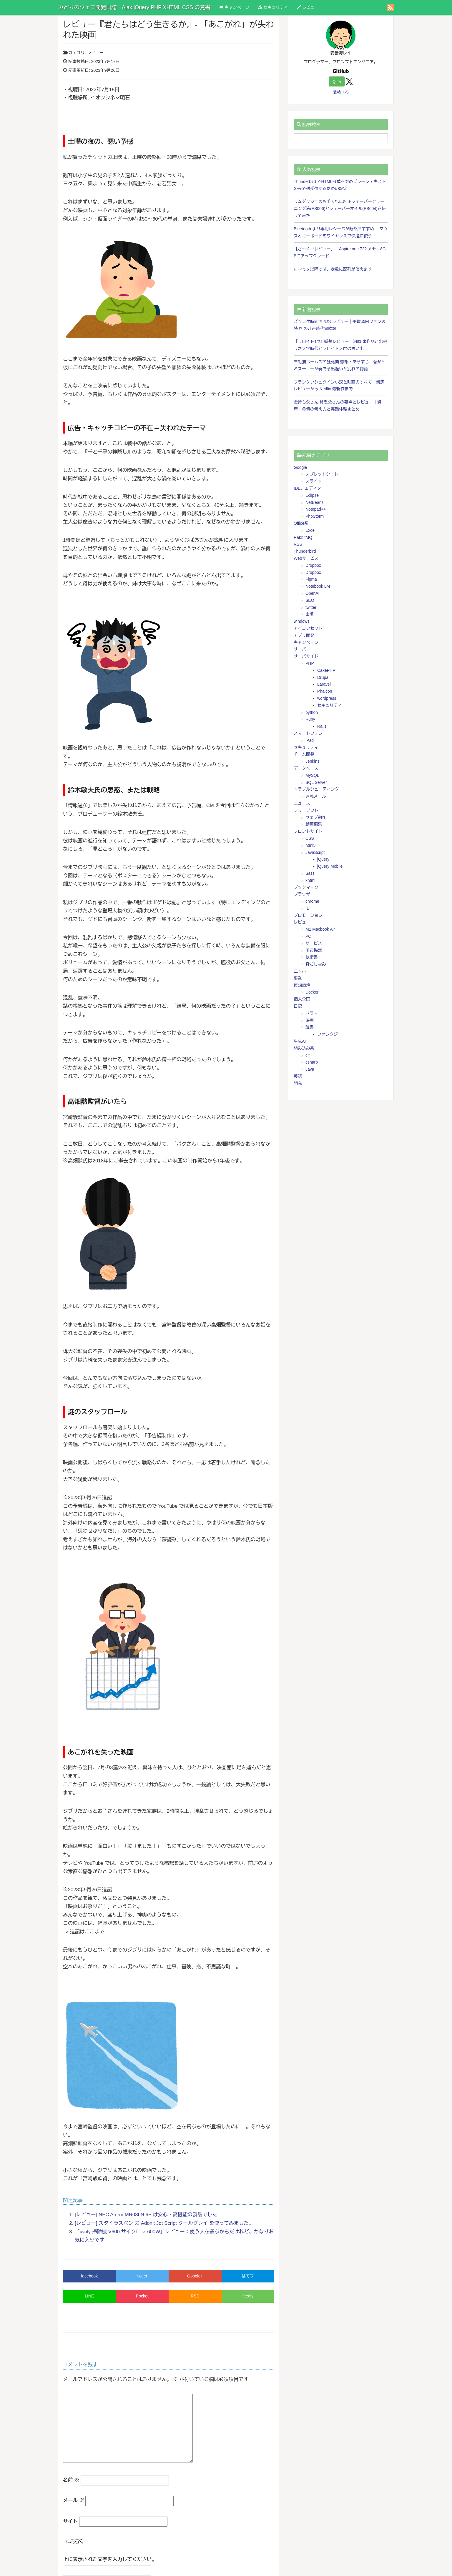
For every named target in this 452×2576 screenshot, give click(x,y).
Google (300, 467)
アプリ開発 (304, 635)
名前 (71, 2480)
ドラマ (311, 1013)
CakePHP (326, 670)
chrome (312, 901)
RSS (195, 2296)
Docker (311, 992)
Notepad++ (315, 509)
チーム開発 (304, 754)
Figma (311, 579)
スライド (313, 481)
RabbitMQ (303, 537)
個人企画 (302, 999)
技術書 (311, 957)
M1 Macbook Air (320, 929)
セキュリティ (273, 7)
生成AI (300, 1041)
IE (307, 908)
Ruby (310, 719)
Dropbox (313, 565)
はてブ (248, 2276)
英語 (298, 1076)
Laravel (324, 684)
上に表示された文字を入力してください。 (110, 2559)
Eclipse (312, 495)
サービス (313, 943)
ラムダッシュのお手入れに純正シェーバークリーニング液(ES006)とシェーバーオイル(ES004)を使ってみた (340, 208)
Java (309, 1069)
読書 (309, 1027)
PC (308, 936)
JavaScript (315, 852)
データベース (306, 768)
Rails (321, 726)
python (311, 712)
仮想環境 (302, 985)
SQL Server (316, 782)
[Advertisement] (341, 1147)
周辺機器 (313, 950)
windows (302, 621)
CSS (309, 838)
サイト (70, 2521)
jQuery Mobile (330, 866)
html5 (310, 845)
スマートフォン (308, 733)
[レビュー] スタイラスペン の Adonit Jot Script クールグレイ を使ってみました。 (164, 2223)
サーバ (300, 649)
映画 (309, 1020)
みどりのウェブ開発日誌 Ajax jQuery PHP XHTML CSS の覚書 (134, 7)
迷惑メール (315, 796)
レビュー (308, 7)
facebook (89, 2276)
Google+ (195, 2276)
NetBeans (314, 502)
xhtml (310, 880)
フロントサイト (308, 831)
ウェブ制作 (315, 817)
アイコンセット (308, 628)
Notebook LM (317, 586)
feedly (247, 2296)
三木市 (300, 971)
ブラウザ (302, 894)
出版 (309, 614)
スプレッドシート (321, 474)
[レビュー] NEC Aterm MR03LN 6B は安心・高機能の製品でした (146, 2214)
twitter (310, 607)
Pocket (142, 2296)
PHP (309, 663)
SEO (309, 600)
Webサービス (306, 558)
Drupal (323, 677)
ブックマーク (306, 887)
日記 (298, 1006)
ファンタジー (329, 1034)
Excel (310, 530)
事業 (298, 978)
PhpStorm (314, 516)
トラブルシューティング (316, 789)
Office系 (301, 523)
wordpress (326, 698)
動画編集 (313, 824)
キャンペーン (234, 7)
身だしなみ (315, 964)
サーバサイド (306, 656)
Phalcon (324, 691)
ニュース (302, 803)
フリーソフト (306, 810)
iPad (309, 740)
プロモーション (308, 915)
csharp (311, 1062)
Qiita (337, 81)
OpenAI (312, 593)
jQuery (323, 859)
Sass (310, 873)
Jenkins (312, 761)
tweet (142, 2276)
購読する (341, 92)
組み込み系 (304, 1048)
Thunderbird (305, 551)
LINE (89, 2296)
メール (73, 2500)
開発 (298, 1083)
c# (307, 1055)
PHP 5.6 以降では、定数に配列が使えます (333, 269)
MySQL (312, 775)
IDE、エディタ (307, 488)
